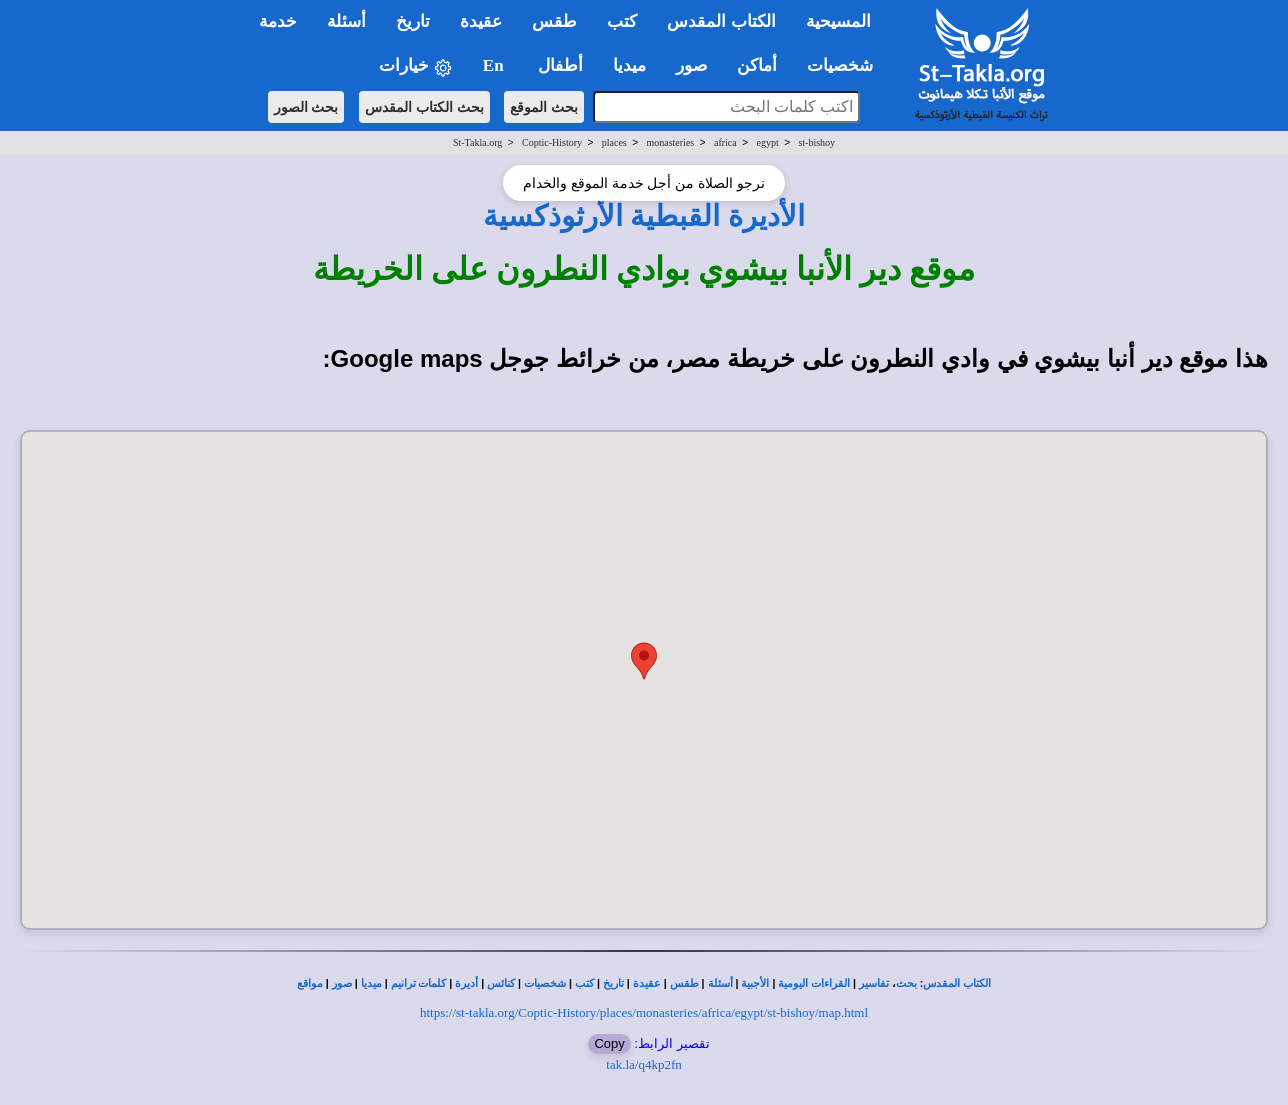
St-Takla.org (477, 142)
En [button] (495, 65)
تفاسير (874, 983)
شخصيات (545, 983)
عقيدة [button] (481, 21)
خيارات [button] (416, 66)
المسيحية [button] (838, 21)
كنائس (501, 983)
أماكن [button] (757, 65)
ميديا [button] (629, 65)
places (614, 142)
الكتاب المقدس (957, 983)
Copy (609, 1043)
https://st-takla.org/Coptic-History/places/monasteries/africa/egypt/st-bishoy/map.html (644, 1012)
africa (725, 142)
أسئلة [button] (346, 21)
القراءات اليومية (814, 983)
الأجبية (755, 983)
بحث (906, 983)
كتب (584, 983)
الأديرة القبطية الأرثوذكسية (644, 216)
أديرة (466, 983)
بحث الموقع (544, 107)
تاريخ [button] (413, 21)
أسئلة (720, 983)
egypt (767, 142)
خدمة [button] (278, 21)
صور (342, 983)
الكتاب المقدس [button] (721, 21)
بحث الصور (306, 107)
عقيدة (647, 983)
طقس (684, 983)
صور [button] (691, 65)
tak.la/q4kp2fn (643, 1064)
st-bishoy (816, 142)
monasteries (670, 142)
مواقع (310, 983)
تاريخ (613, 983)
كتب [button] (622, 21)
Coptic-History (552, 142)
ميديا (371, 983)
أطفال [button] (560, 65)
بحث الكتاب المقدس (424, 107)
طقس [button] (554, 21)
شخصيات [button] (846, 65)
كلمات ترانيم (419, 983)
